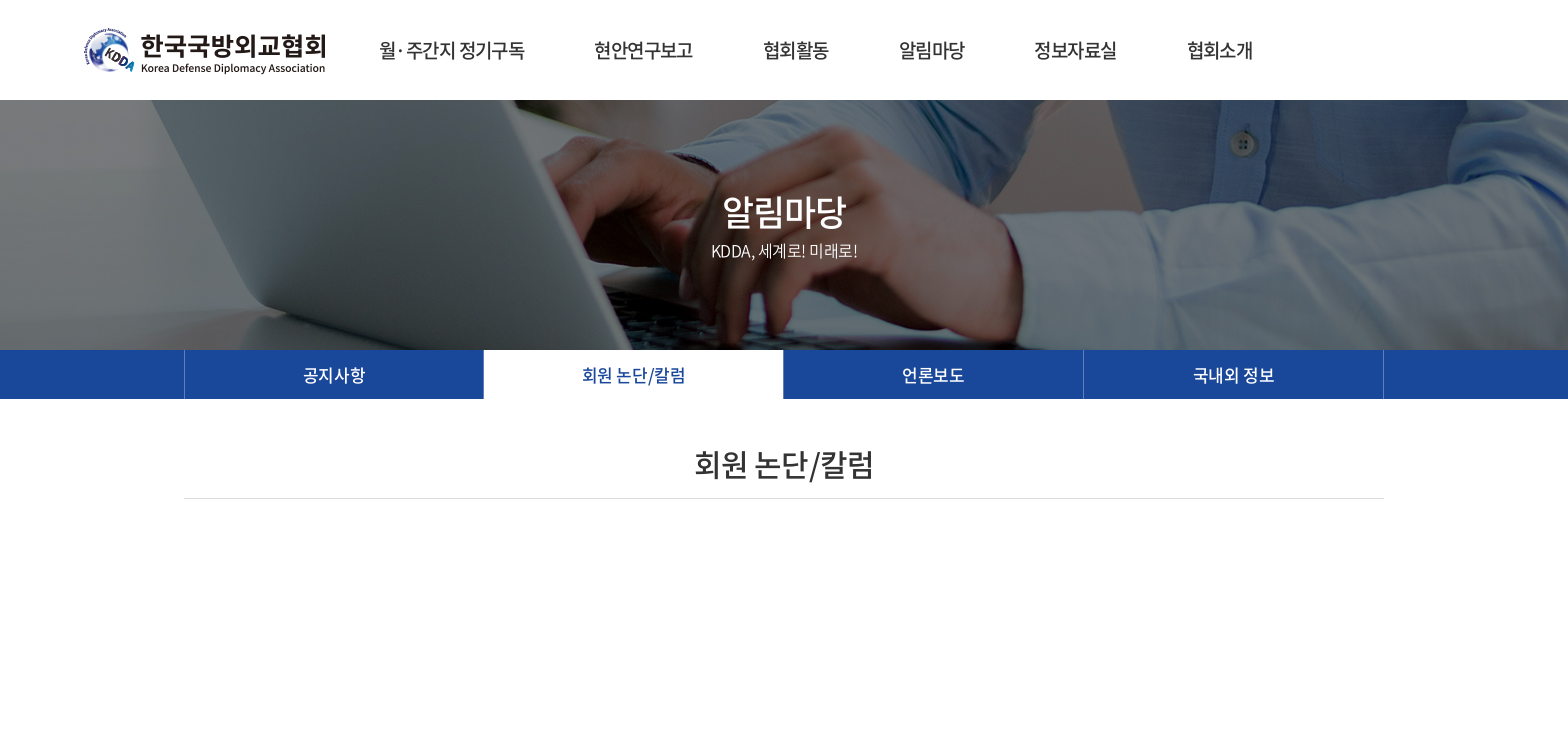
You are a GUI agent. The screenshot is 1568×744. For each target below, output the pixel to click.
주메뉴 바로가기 (0, 0)
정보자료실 (1075, 50)
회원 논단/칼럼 (633, 374)
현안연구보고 (643, 50)
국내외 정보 (1233, 374)
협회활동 (796, 50)
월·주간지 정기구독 (451, 50)
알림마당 (932, 50)
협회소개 (1220, 50)
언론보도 (933, 374)
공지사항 (334, 374)
